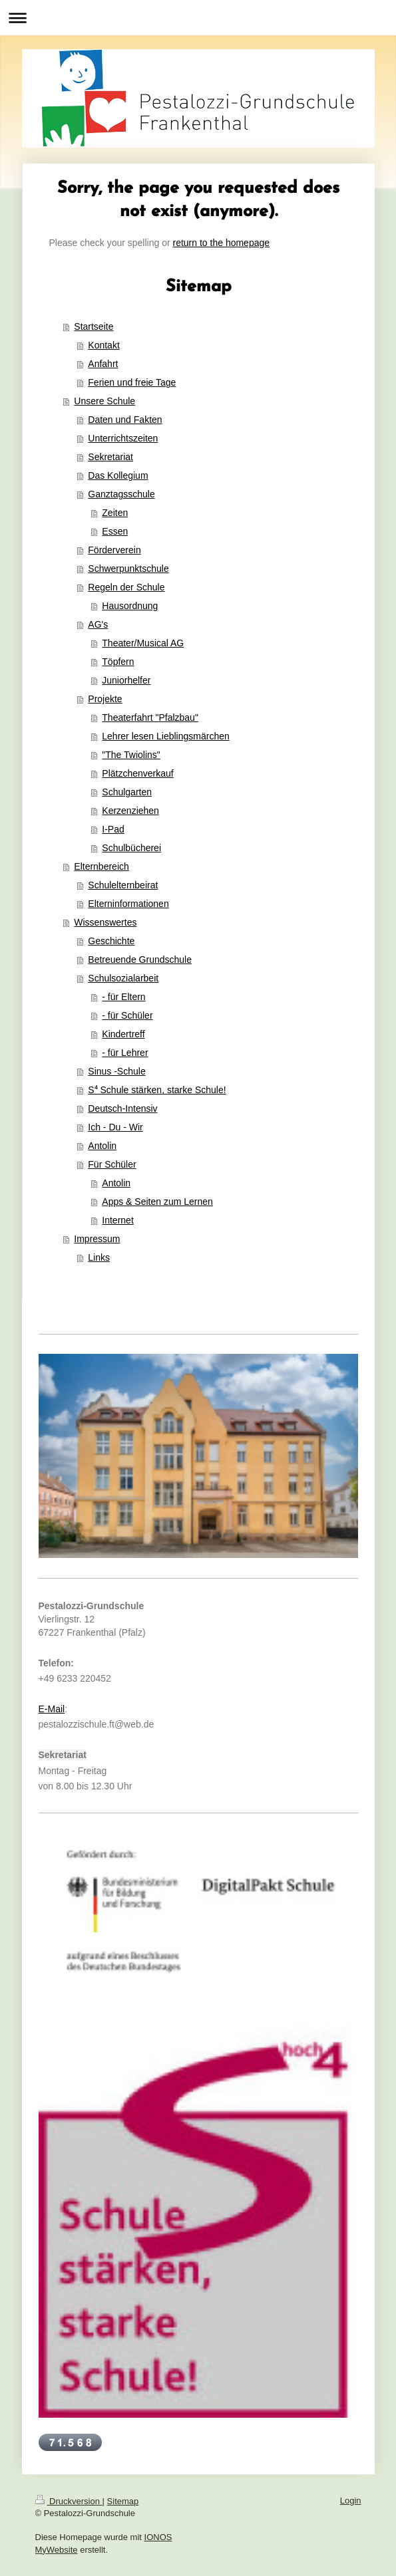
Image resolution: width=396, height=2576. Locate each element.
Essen (115, 531)
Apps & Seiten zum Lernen (157, 1201)
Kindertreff (123, 1034)
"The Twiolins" (131, 754)
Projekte (105, 699)
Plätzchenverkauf (137, 773)
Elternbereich (101, 866)
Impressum (97, 1238)
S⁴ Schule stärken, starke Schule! (157, 1090)
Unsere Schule (104, 401)
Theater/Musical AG (143, 643)
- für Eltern (123, 996)
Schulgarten (127, 792)
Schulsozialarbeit (123, 978)
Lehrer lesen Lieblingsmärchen (165, 736)
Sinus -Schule (116, 1071)
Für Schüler (112, 1164)
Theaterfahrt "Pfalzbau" (150, 717)
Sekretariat (110, 456)
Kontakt (103, 345)
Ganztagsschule (121, 494)
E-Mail (52, 1709)
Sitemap (123, 2501)
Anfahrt (103, 363)
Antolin (102, 1145)
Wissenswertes (105, 922)
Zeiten (115, 512)
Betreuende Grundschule (140, 959)
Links (99, 1257)
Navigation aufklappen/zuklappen (198, 17)
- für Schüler (127, 1015)
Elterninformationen (128, 903)
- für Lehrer (125, 1052)
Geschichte (111, 941)
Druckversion (68, 2501)
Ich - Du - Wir (115, 1127)
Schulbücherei (131, 847)
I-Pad (113, 829)
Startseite (93, 326)
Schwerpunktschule (128, 568)
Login (350, 2501)
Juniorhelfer (126, 680)
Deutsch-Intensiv (122, 1108)
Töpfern (118, 661)
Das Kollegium (118, 475)
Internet (117, 1220)
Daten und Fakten (125, 419)
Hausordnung (130, 605)
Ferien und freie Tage (132, 382)
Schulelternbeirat (123, 885)
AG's (98, 624)
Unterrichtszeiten (123, 438)
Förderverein (114, 550)
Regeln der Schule (126, 587)
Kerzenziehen (130, 810)
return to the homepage (221, 242)
